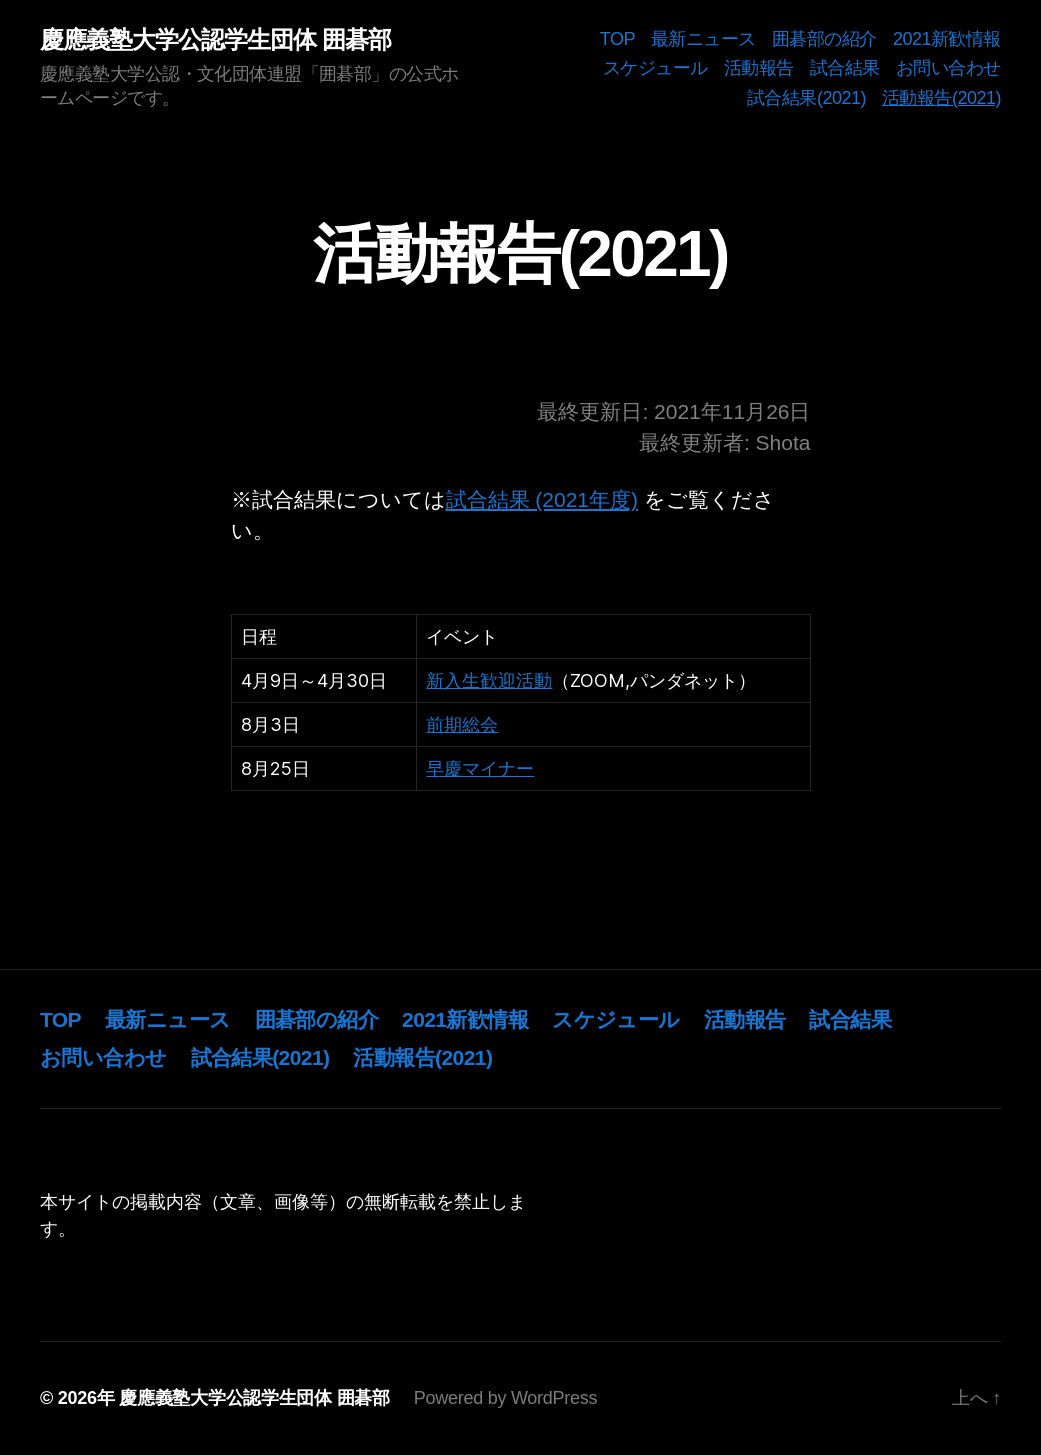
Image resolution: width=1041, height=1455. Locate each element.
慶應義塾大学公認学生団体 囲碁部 (215, 40)
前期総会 (462, 724)
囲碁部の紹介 (824, 39)
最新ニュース (703, 39)
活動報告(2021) (941, 98)
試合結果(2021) (806, 98)
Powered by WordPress (505, 1398)
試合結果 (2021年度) (542, 499)
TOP (617, 39)
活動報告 (759, 68)
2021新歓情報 (947, 39)
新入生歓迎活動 (489, 680)
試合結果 (845, 68)
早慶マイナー (480, 768)
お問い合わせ (948, 68)
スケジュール (655, 68)
